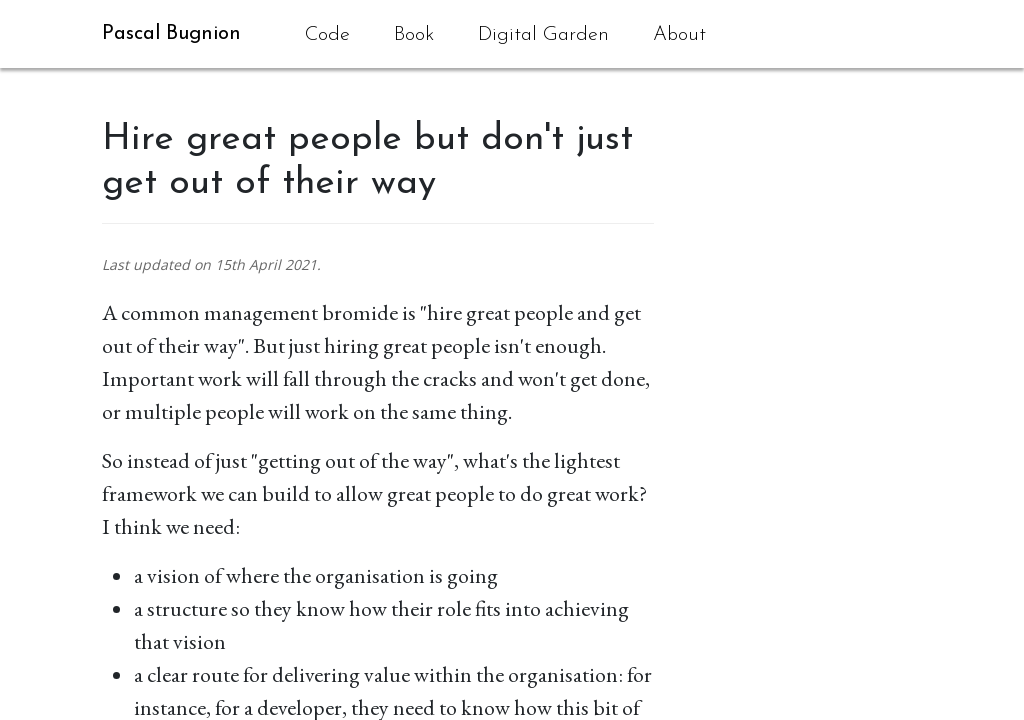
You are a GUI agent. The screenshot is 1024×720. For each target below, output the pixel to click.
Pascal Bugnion (171, 34)
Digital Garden (543, 35)
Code (327, 35)
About (679, 35)
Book (414, 35)
